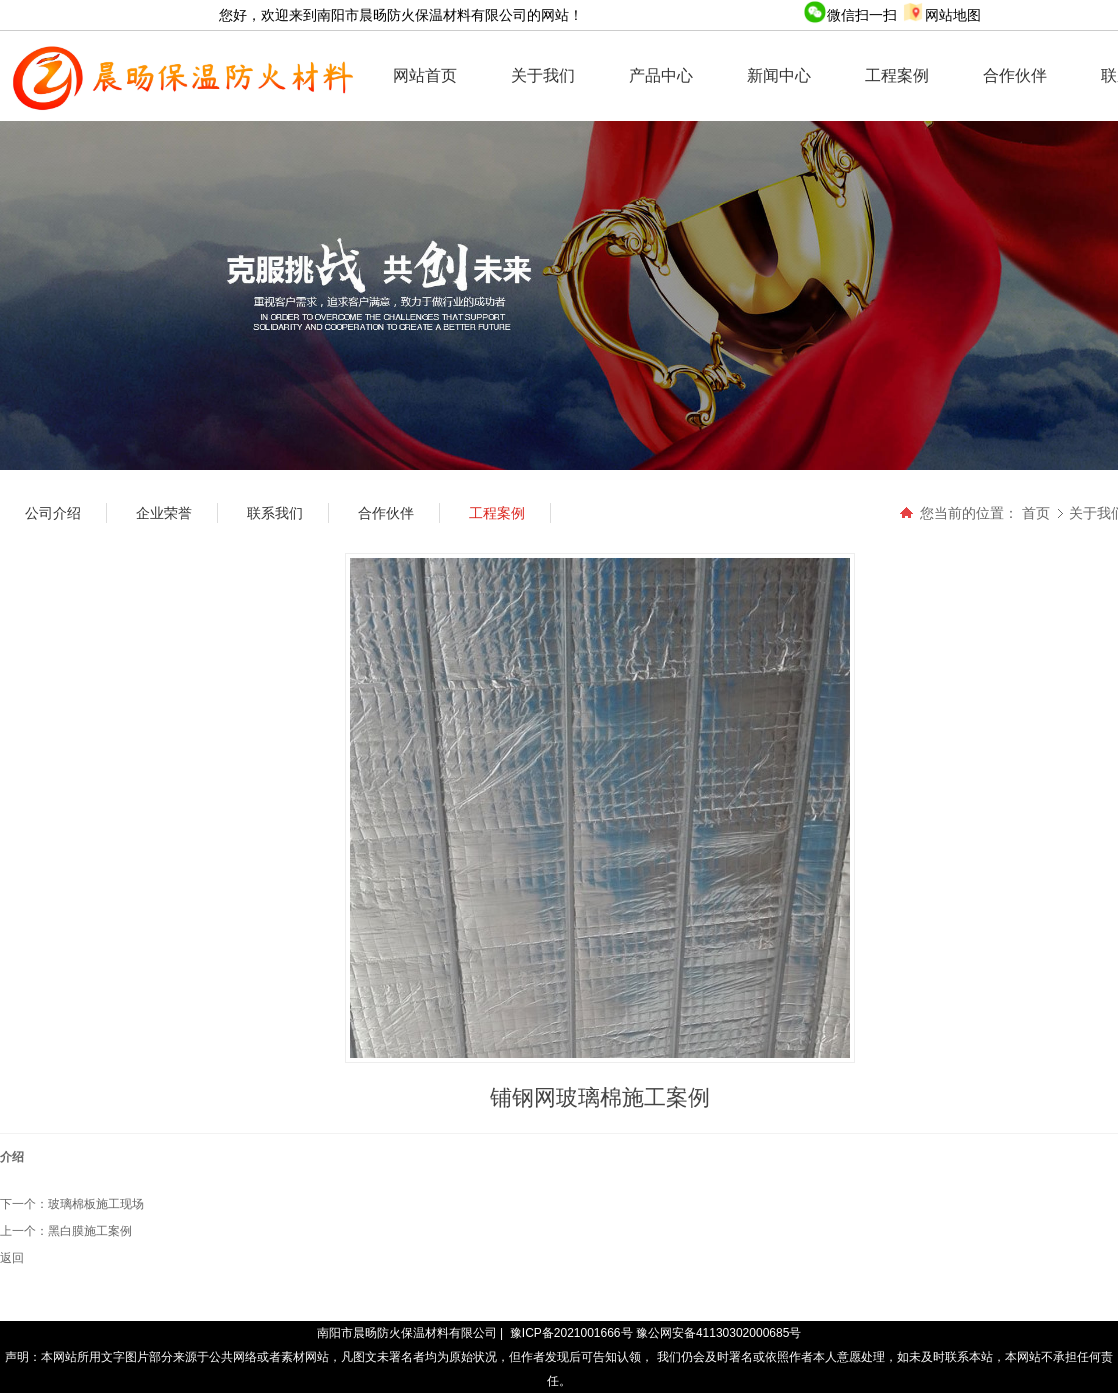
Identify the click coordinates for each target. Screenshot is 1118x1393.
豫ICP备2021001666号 (571, 1333)
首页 (1036, 513)
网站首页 (425, 75)
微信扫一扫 (852, 15)
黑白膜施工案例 (90, 1231)
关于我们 (543, 75)
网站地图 (941, 15)
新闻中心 (779, 75)
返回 (12, 1258)
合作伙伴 (1015, 75)
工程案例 (897, 75)
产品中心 (661, 75)
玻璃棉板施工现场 (96, 1204)
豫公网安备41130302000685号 (718, 1333)
